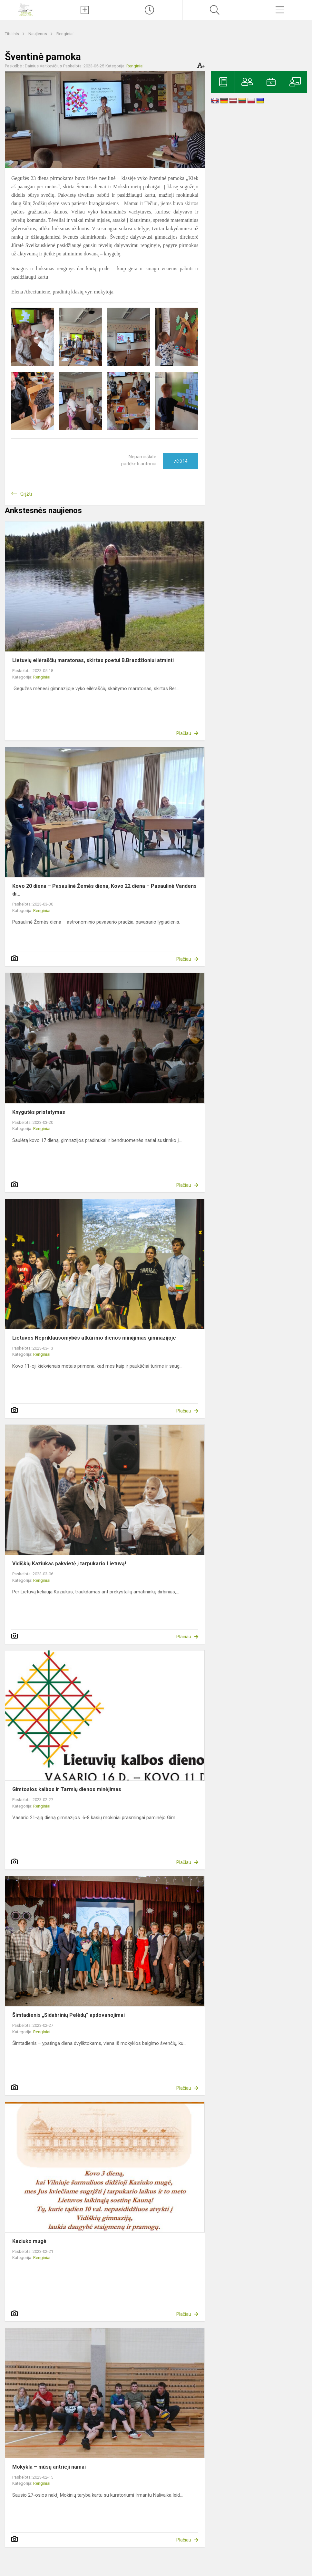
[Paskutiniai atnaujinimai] (149, 10)
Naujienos (38, 33)
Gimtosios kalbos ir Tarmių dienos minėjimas (66, 1789)
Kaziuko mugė (29, 2241)
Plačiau (183, 733)
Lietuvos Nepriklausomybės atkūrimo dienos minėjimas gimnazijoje (94, 1338)
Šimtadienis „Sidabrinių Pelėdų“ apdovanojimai (68, 2015)
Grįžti (26, 494)
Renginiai (64, 33)
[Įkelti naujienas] (84, 10)
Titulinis (12, 33)
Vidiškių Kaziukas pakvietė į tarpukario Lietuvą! (69, 1563)
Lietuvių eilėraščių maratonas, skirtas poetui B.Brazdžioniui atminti (93, 660)
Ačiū (180, 461)
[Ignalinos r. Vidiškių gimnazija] (26, 9)
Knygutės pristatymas (38, 1112)
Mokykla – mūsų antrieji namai (49, 2467)
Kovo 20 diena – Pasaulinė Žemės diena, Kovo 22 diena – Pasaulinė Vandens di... (104, 890)
